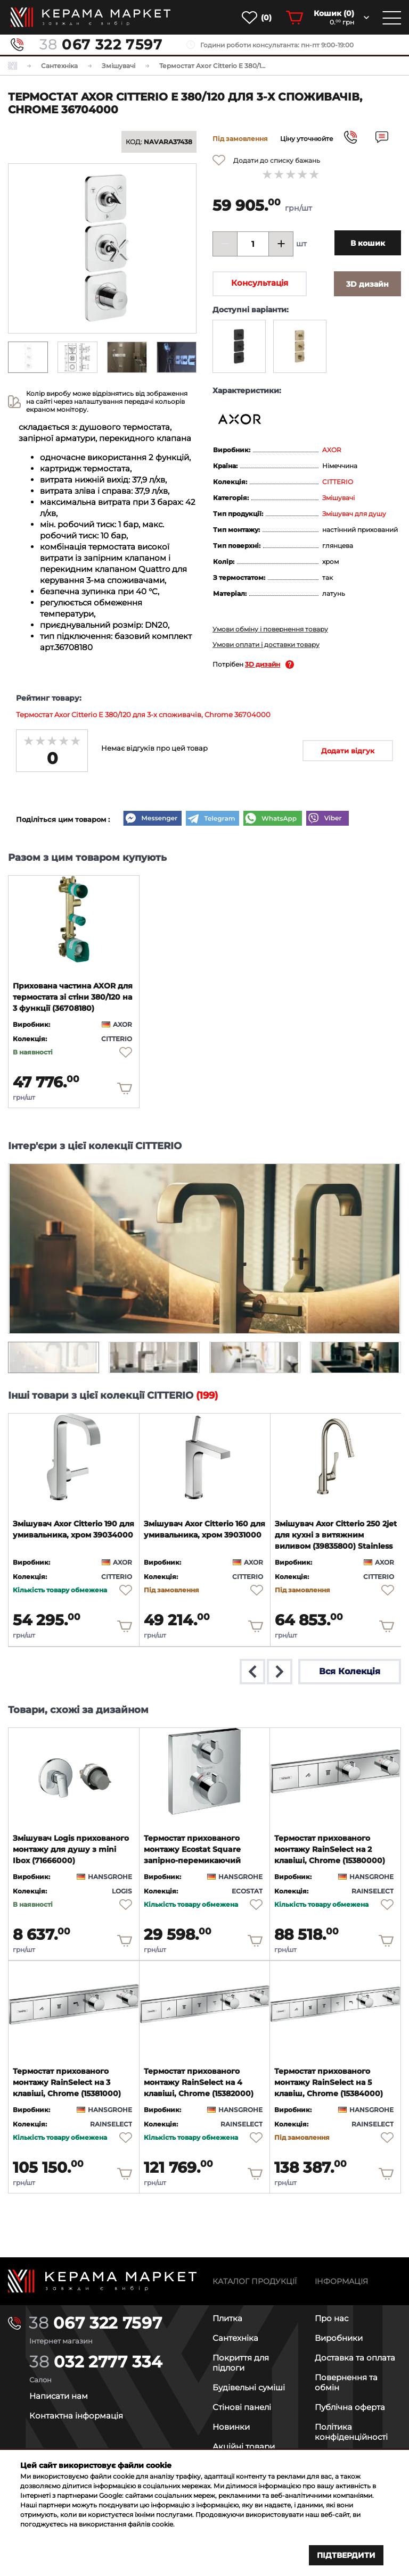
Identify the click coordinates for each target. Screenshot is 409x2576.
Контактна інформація (76, 2416)
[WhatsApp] (272, 819)
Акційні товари (243, 2446)
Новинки (231, 2427)
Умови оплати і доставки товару (266, 645)
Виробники (339, 2338)
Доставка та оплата (355, 2358)
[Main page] (102, 2281)
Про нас (331, 2318)
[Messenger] (152, 819)
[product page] (74, 919)
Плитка (227, 2318)
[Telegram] (212, 819)
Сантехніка (235, 2338)
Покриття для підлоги (240, 2363)
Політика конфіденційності (351, 2432)
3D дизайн (262, 664)
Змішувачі (338, 498)
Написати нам (58, 2396)
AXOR (331, 450)
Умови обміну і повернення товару (270, 629)
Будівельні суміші (248, 2387)
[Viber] (327, 819)
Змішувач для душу (354, 514)
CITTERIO (337, 482)
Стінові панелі (241, 2407)
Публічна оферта (350, 2407)
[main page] (90, 17)
